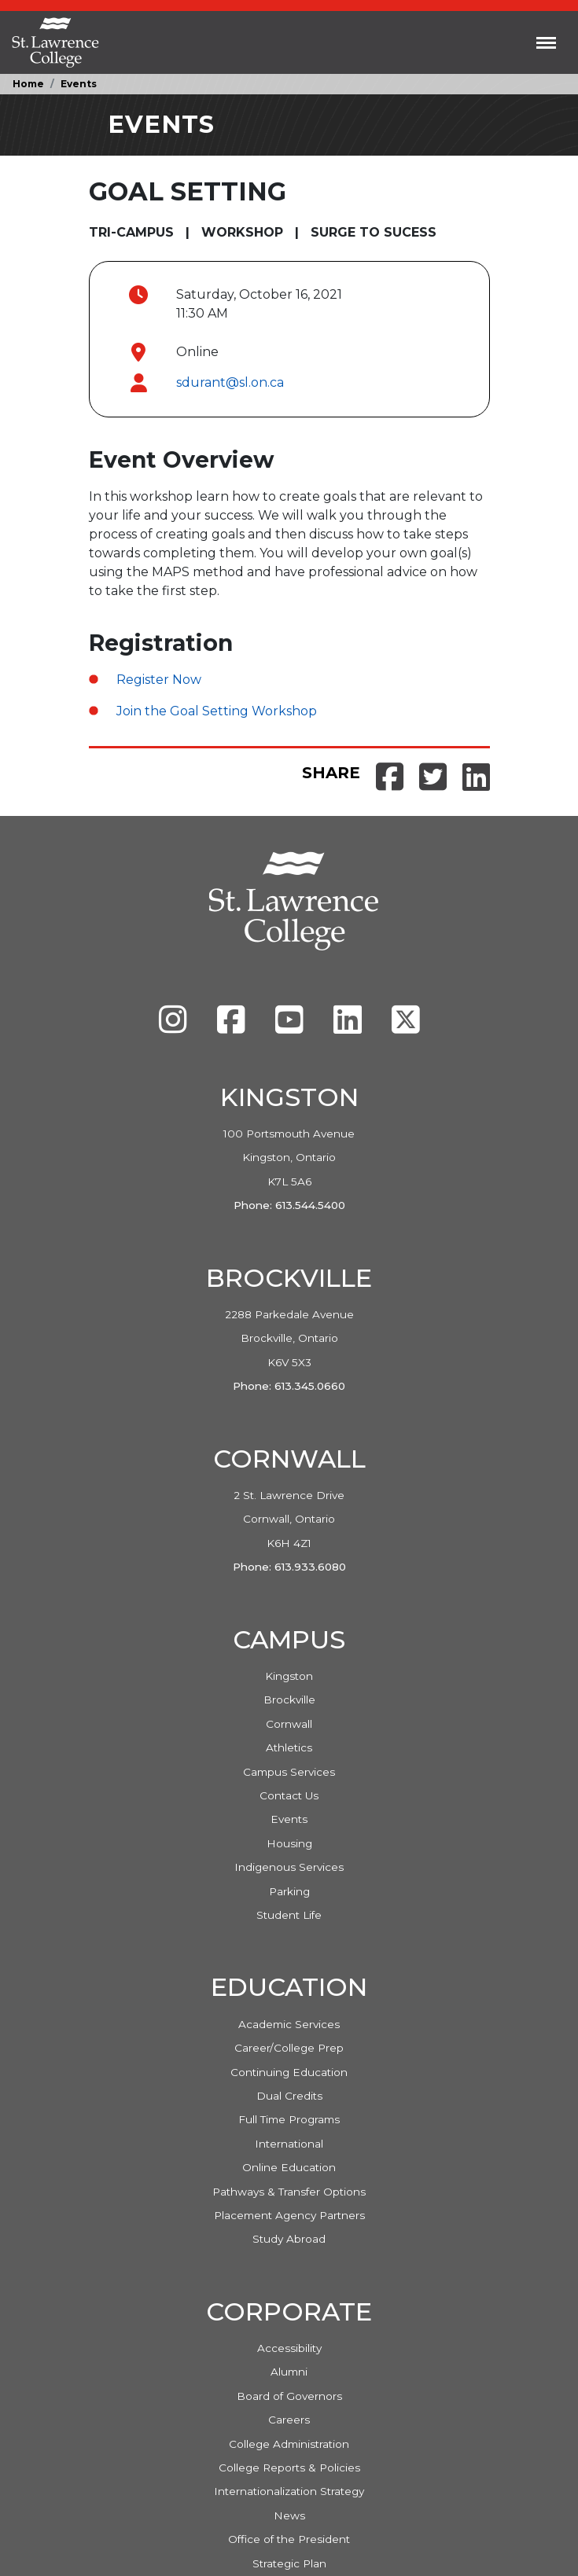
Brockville (289, 1699)
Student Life (289, 1915)
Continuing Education (289, 2072)
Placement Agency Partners (289, 2215)
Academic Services (289, 2024)
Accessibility (289, 2348)
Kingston (289, 1676)
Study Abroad (289, 2238)
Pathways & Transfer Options (289, 2191)
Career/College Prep (289, 2047)
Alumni (289, 2371)
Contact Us (289, 1795)
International (289, 2143)
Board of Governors (289, 2396)
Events (79, 84)
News (289, 2515)
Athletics (289, 1747)
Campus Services (289, 1772)
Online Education (289, 2167)
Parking (289, 1891)
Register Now (158, 679)
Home (28, 84)
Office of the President (289, 2539)
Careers (289, 2419)
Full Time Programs (289, 2119)
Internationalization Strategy (289, 2491)
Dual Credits (289, 2095)
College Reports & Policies (289, 2467)
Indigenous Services (289, 1867)
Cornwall (289, 1724)
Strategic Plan (289, 2563)
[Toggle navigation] (546, 42)
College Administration (289, 2444)
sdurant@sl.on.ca (230, 382)
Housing (289, 1843)
